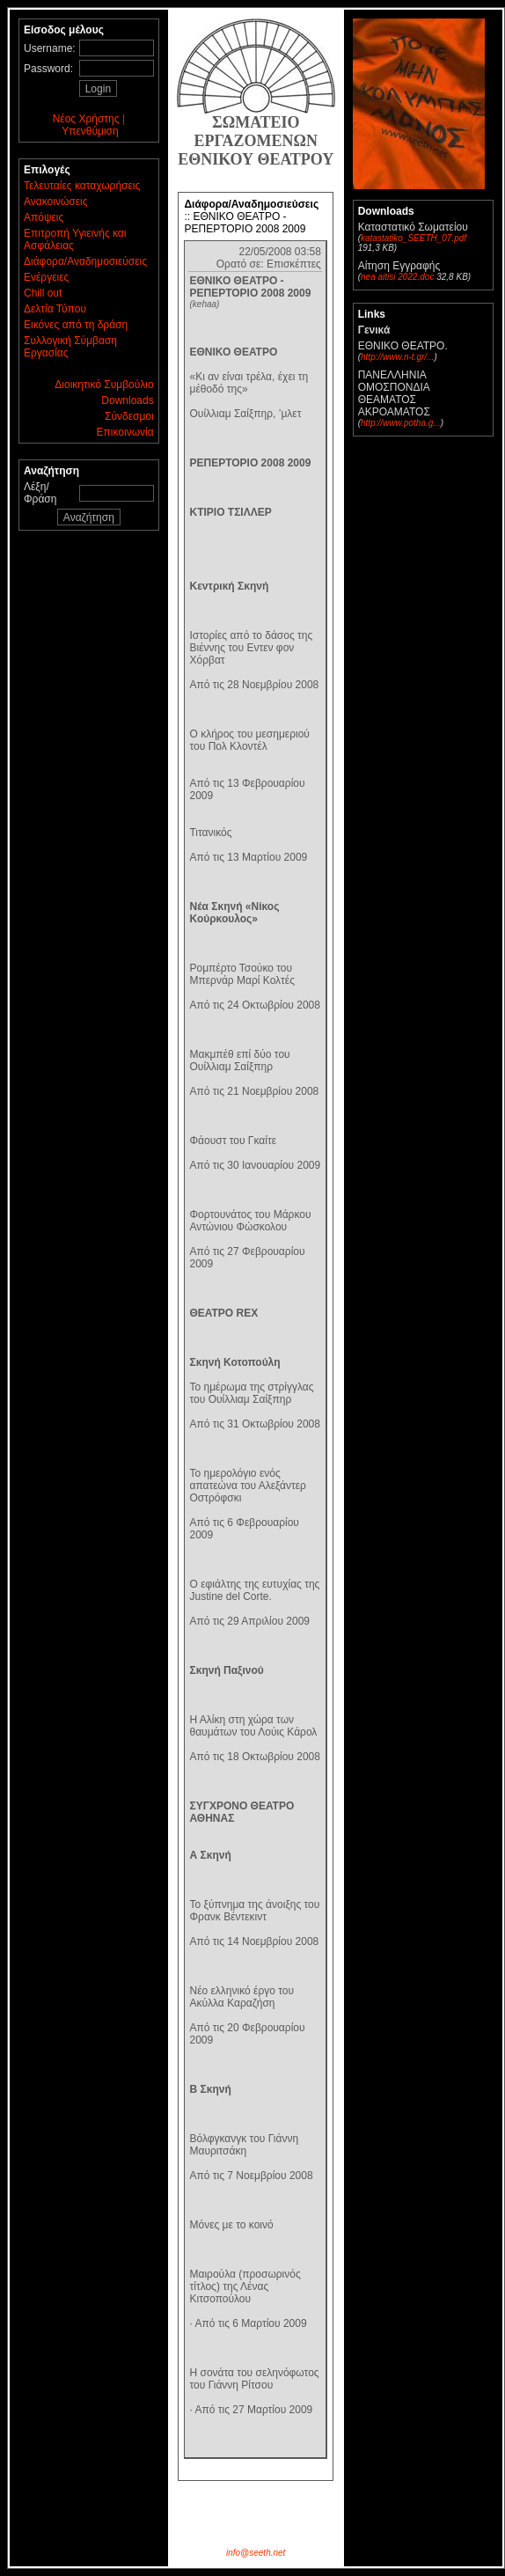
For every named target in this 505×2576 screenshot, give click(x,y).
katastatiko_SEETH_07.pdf (413, 238)
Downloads (127, 400)
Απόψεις (43, 217)
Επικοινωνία (125, 432)
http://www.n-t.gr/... (397, 357)
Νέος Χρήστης (86, 119)
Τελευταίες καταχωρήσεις (82, 186)
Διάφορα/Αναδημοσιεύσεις (85, 261)
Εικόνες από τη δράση (76, 325)
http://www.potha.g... (401, 423)
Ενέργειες (46, 277)
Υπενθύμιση (90, 131)
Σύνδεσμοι (129, 416)
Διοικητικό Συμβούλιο (104, 384)
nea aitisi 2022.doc (397, 277)
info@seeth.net (255, 2553)
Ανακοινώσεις (56, 201)
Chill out (43, 293)
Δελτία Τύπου (55, 309)
